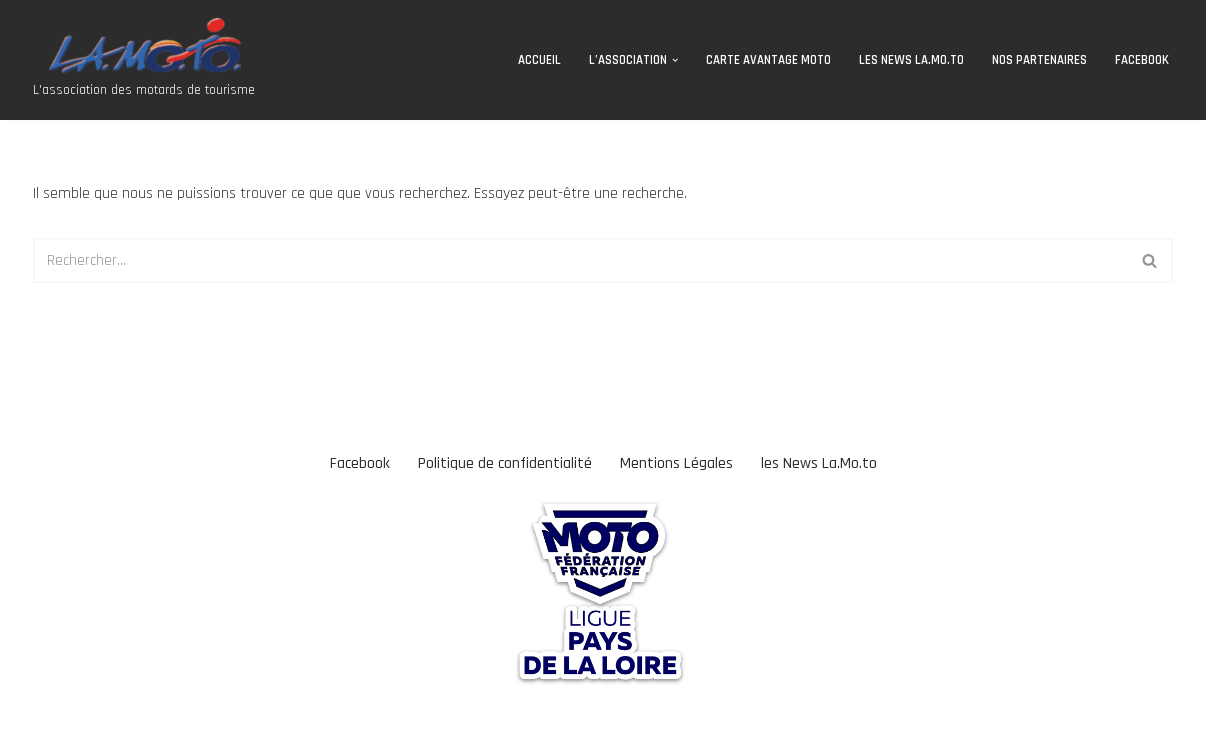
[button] (675, 60)
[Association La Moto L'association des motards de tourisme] (144, 60)
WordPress (176, 721)
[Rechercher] (580, 260)
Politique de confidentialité (505, 463)
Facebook (1142, 60)
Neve (31, 721)
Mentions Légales (676, 463)
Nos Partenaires (1039, 60)
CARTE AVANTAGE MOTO (768, 60)
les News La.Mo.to (911, 60)
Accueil (539, 60)
